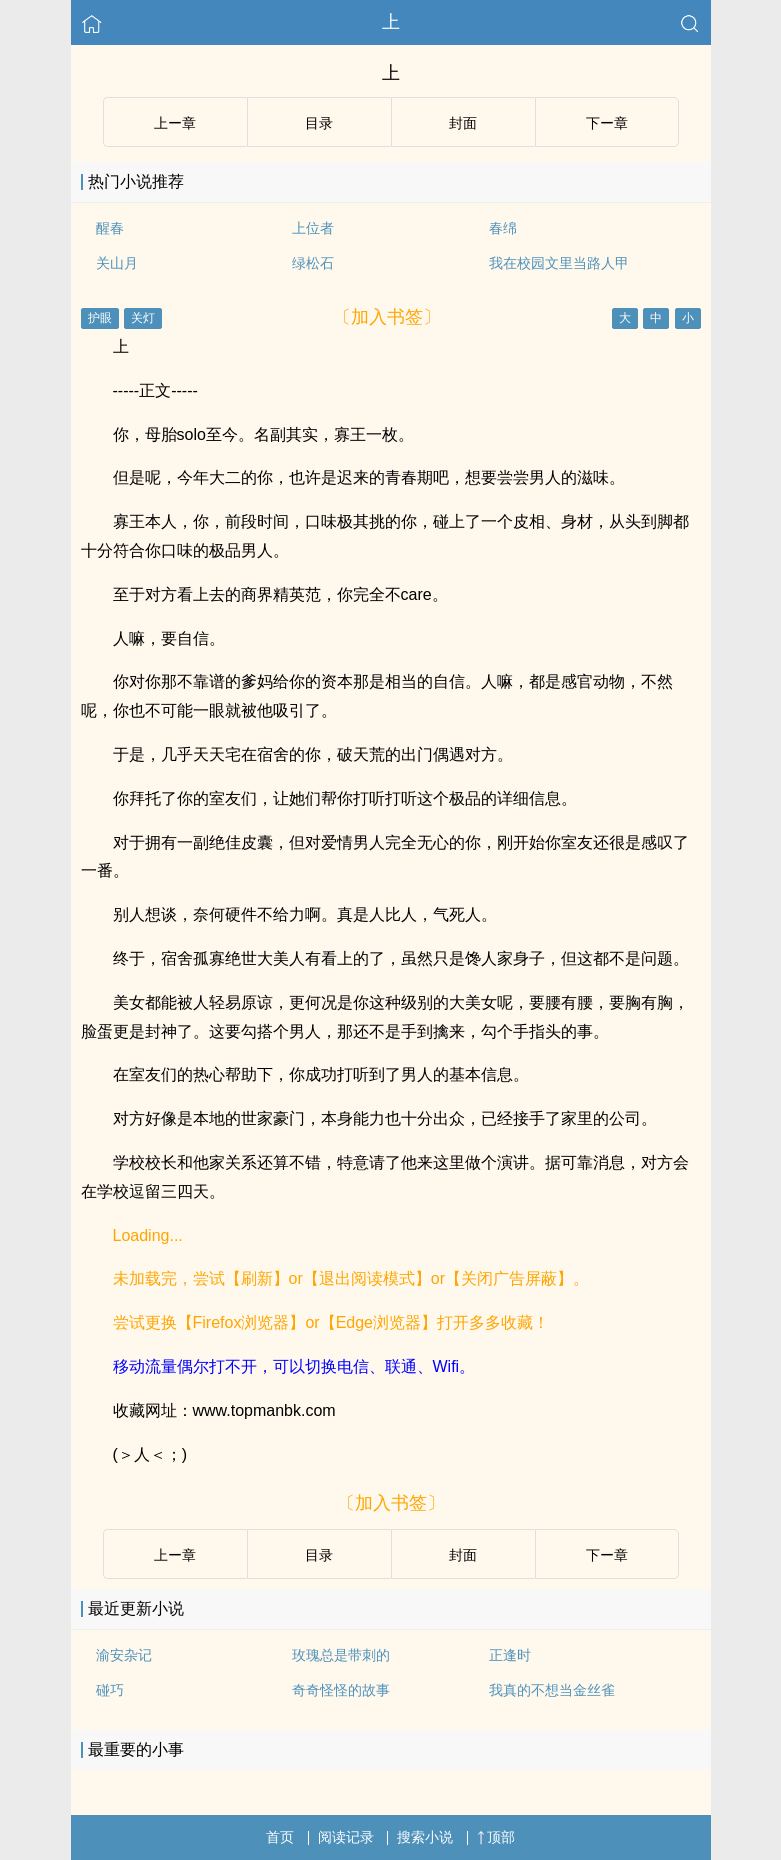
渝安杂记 (124, 1655)
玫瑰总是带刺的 (341, 1655)
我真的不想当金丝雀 (552, 1690)
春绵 (503, 228)
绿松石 (313, 263)
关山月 (117, 263)
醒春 (110, 228)
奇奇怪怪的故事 (341, 1690)
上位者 (313, 228)
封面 (463, 123)
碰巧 (110, 1690)
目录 (319, 123)
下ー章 (607, 123)
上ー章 (175, 123)
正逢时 (510, 1655)
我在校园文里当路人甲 (559, 263)
